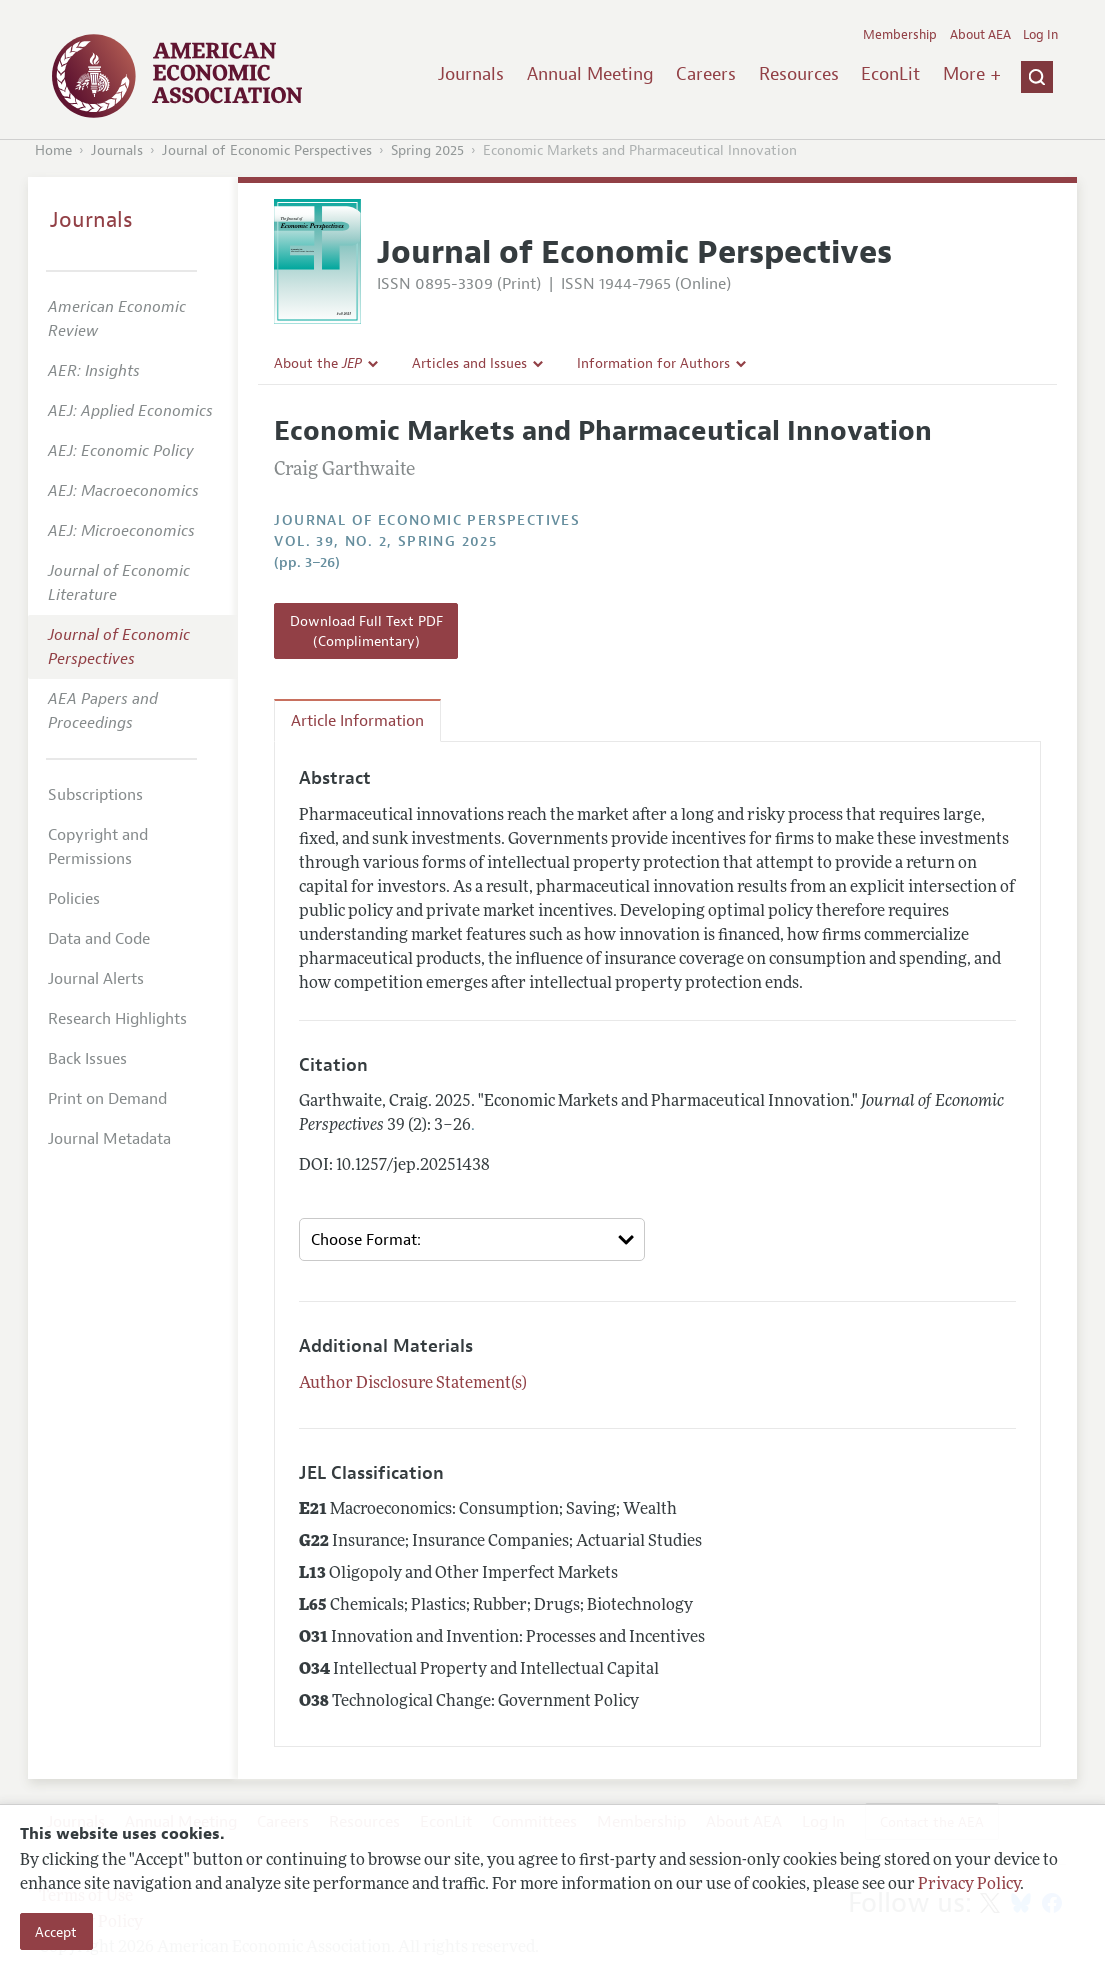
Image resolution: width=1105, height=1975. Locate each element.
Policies (74, 899)
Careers (706, 74)
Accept (56, 1932)
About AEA (980, 35)
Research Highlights (117, 1019)
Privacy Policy (969, 1885)
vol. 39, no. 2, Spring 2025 (385, 541)
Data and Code (99, 939)
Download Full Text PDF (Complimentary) (366, 631)
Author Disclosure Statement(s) (413, 1384)
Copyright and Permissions (98, 847)
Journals (471, 74)
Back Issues (87, 1059)
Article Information (357, 721)
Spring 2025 (427, 150)
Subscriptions (95, 795)
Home (53, 150)
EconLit (890, 74)
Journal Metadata (109, 1139)
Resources (799, 74)
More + (972, 74)
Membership (900, 35)
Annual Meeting (590, 74)
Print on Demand (107, 1099)
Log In (1040, 35)
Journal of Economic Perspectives (267, 150)
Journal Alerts (96, 979)
